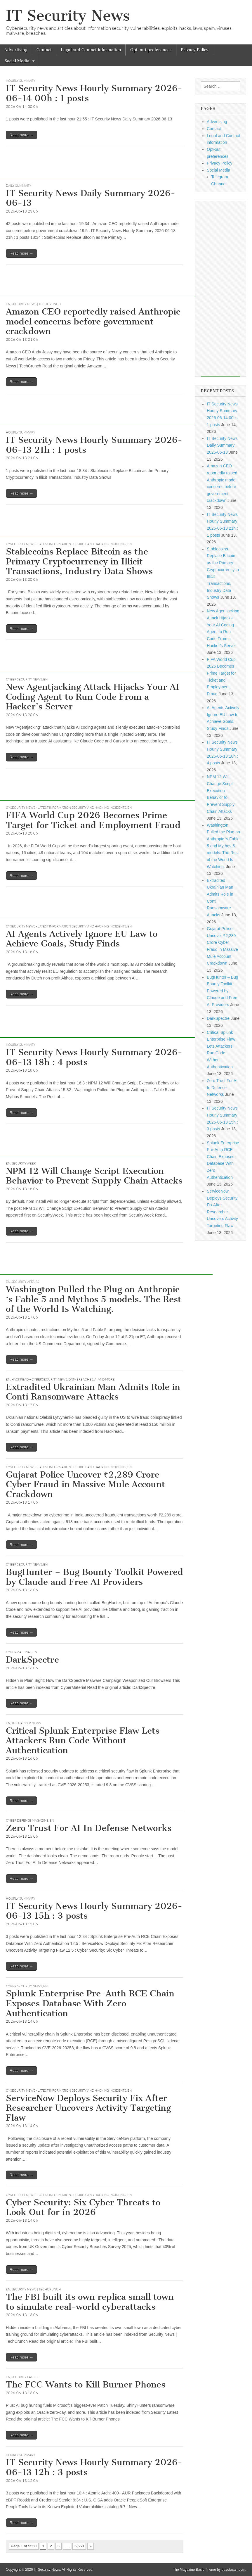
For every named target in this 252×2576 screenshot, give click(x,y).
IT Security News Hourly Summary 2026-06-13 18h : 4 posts (94, 1057)
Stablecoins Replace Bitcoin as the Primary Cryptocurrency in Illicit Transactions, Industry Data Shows (79, 561)
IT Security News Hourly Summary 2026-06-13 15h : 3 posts (94, 1911)
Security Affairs (25, 1282)
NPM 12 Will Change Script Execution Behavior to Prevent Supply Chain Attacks (94, 1176)
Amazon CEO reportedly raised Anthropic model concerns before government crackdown (93, 321)
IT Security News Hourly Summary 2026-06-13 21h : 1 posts (94, 445)
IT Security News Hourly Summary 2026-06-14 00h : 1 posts (94, 93)
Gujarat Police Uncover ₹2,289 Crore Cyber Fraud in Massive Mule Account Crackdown (85, 1484)
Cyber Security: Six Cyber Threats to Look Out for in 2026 (83, 2207)
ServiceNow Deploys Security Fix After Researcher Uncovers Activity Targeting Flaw (88, 2108)
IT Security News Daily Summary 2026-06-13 (90, 198)
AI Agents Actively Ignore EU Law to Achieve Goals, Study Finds (81, 939)
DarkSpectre (32, 1659)
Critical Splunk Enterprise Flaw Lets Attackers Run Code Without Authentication (82, 1740)
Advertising (15, 49)
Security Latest (24, 2377)
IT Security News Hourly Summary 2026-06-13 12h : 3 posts (94, 2467)
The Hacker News (26, 1723)
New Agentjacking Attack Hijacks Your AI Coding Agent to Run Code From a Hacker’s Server (92, 697)
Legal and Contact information (91, 49)
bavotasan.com (233, 2570)
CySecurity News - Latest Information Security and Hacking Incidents (66, 544)
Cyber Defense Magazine (27, 1820)
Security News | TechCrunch (36, 304)
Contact (44, 49)
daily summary (18, 186)
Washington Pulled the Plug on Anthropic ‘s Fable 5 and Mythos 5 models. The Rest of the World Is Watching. (93, 1299)
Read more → (21, 135)
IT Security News (68, 16)
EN (8, 304)
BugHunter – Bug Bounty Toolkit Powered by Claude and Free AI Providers (94, 1577)
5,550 (79, 2546)
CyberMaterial (19, 1652)
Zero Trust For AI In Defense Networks (88, 1828)
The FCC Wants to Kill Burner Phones (85, 2384)
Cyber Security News (24, 679)
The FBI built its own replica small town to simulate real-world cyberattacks (90, 2302)
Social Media (16, 60)
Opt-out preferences (151, 49)
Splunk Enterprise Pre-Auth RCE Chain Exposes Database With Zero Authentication (90, 2003)
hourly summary (20, 81)
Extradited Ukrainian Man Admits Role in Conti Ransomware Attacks (93, 1392)
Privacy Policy (194, 49)
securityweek (23, 1163)
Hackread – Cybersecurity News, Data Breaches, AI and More (63, 1379)
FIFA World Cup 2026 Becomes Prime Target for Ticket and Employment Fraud (93, 820)
